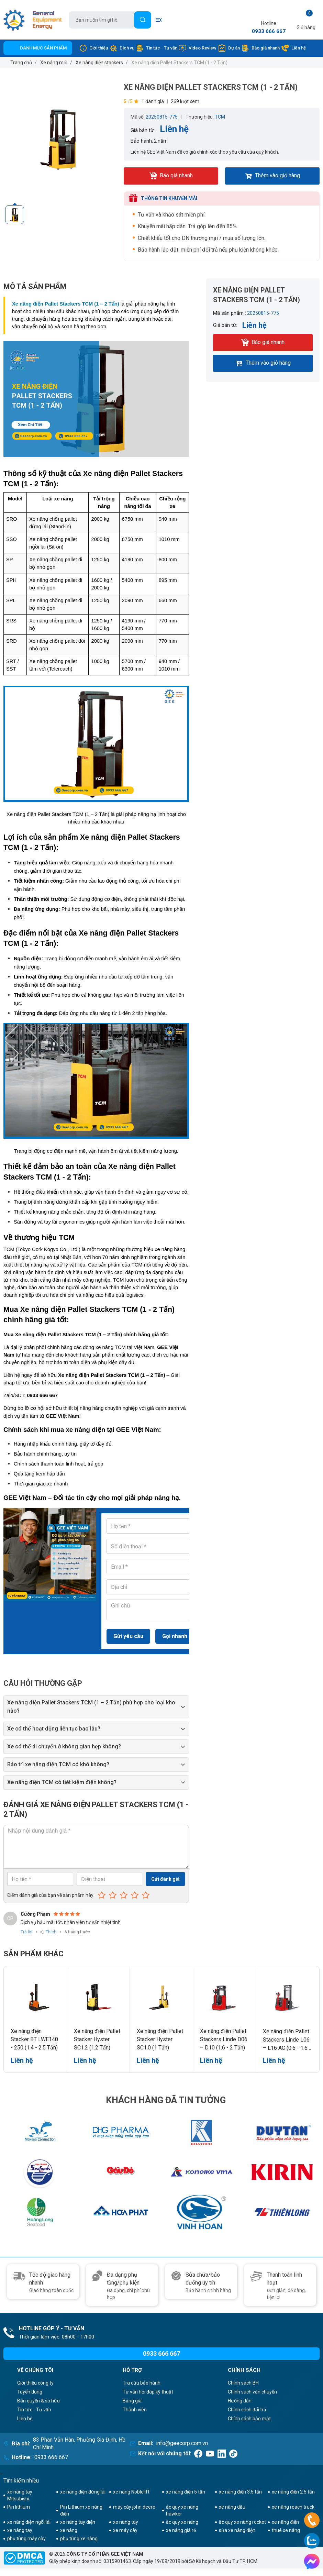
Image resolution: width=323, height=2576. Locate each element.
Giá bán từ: (143, 130)
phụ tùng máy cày (26, 2538)
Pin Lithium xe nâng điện (81, 2510)
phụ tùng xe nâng (79, 2538)
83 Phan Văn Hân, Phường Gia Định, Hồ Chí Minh (79, 2443)
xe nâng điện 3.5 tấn (240, 2492)
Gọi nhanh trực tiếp (186, 1636)
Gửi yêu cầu (128, 1636)
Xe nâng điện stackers (99, 62)
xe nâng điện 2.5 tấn (293, 2492)
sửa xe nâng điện (237, 2530)
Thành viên (135, 2409)
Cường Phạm (35, 1914)
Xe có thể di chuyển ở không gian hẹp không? (64, 1746)
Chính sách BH (243, 2383)
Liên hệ (293, 48)
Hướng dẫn (240, 2400)
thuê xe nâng (286, 2530)
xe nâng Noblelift (131, 2492)
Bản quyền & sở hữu (38, 2400)
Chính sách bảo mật (249, 2418)
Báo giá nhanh (260, 48)
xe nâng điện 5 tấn (185, 2492)
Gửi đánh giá (165, 1879)
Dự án (229, 48)
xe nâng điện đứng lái (82, 2492)
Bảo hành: (142, 141)
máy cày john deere (134, 2507)
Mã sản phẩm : (229, 313)
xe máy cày (125, 2530)
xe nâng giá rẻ (181, 2530)
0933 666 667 (269, 31)
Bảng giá (132, 2400)
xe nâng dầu (232, 2507)
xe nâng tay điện (77, 2522)
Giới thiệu (93, 48)
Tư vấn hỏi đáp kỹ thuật (148, 2392)
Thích (51, 1932)
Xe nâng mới (53, 62)
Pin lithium (18, 2507)
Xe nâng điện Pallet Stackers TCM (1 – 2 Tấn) (65, 304)
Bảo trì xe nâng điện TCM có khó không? (58, 1764)
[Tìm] (142, 20)
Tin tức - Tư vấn (156, 48)
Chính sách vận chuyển (252, 2392)
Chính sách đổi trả (247, 2409)
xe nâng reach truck (293, 2507)
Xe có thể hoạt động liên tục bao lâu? (53, 1728)
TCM (220, 117)
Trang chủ (21, 62)
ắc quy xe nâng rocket (242, 2522)
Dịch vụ (121, 48)
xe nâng (68, 2530)
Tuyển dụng (29, 2392)
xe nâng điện (285, 2522)
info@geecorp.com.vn (182, 2443)
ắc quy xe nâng (182, 2522)
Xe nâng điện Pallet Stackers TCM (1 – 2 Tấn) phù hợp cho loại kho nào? (91, 1706)
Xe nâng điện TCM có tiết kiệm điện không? (61, 1782)
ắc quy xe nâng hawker (182, 2510)
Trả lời (26, 1932)
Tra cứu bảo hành (141, 2383)
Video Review (197, 48)
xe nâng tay (125, 2522)
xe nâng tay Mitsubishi (19, 2495)
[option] (60, 139)
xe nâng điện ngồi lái (29, 2522)
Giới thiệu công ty (35, 2383)
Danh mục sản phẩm (43, 48)
